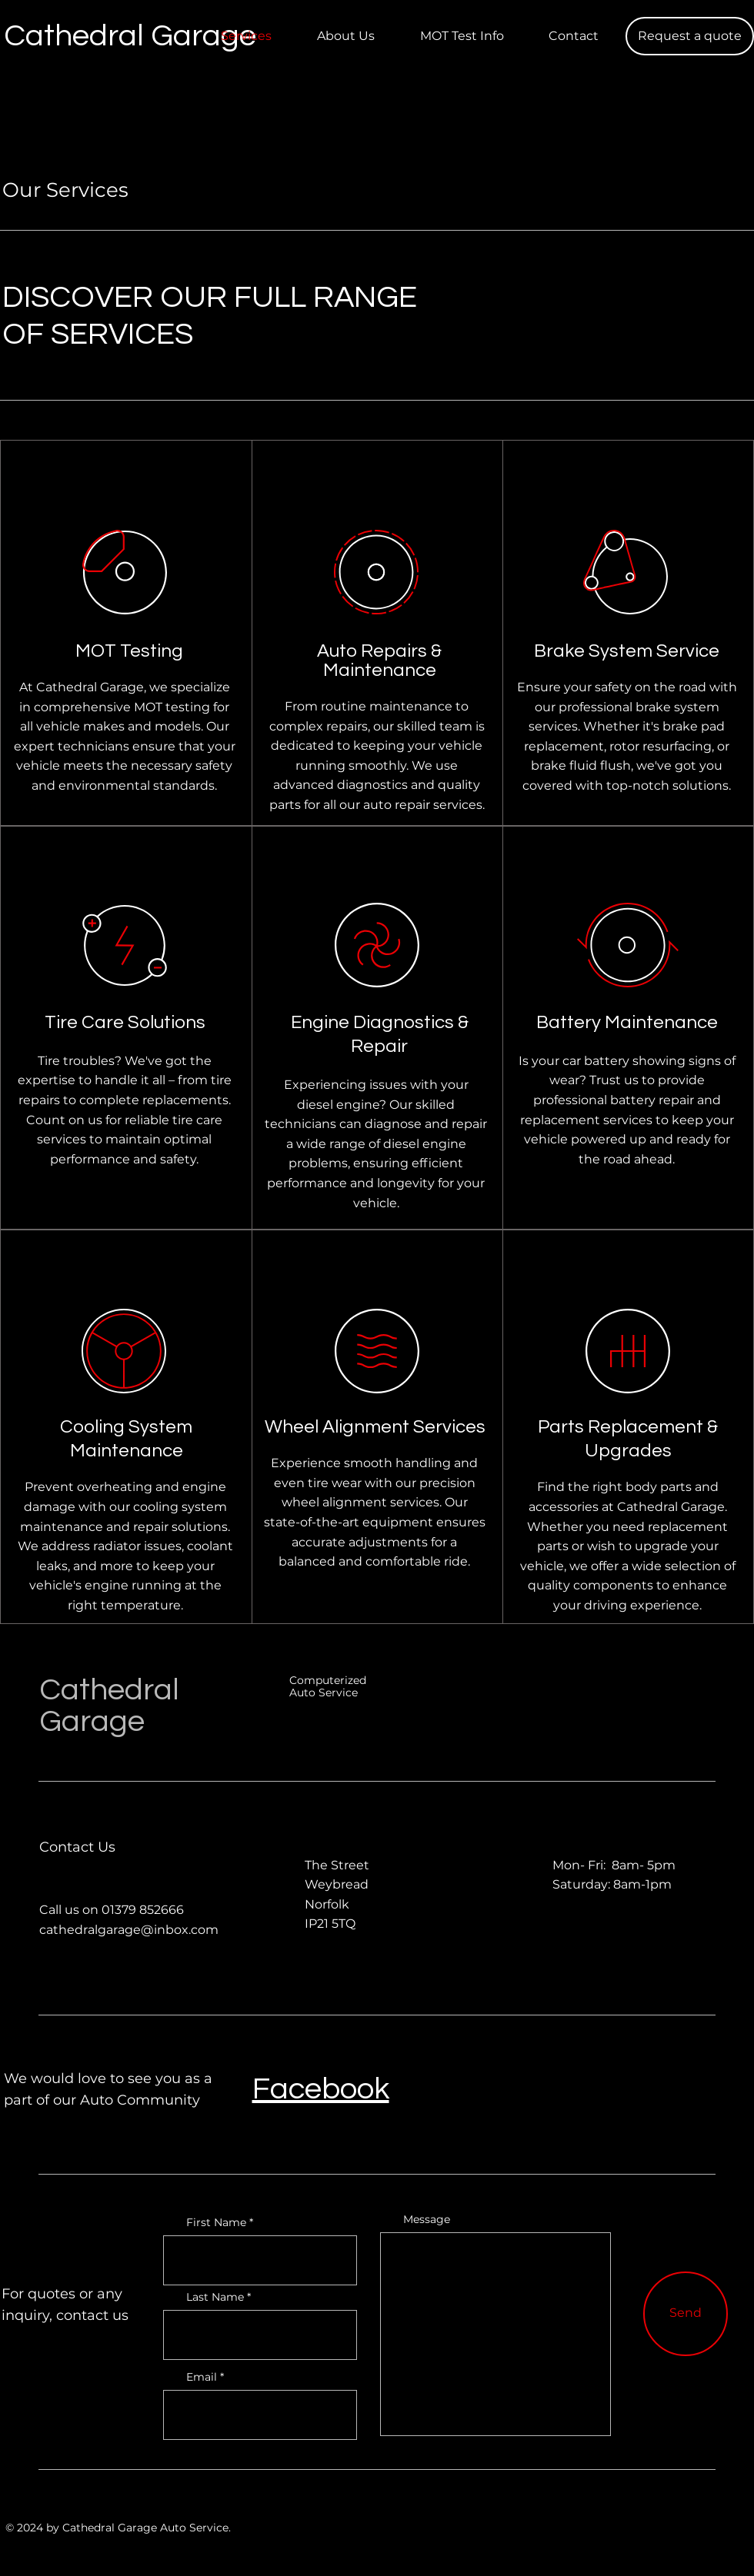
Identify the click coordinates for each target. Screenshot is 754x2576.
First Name (216, 2222)
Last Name (215, 2296)
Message (426, 2219)
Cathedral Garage (109, 1705)
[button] (690, 36)
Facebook (320, 2089)
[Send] (685, 2313)
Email (201, 2376)
